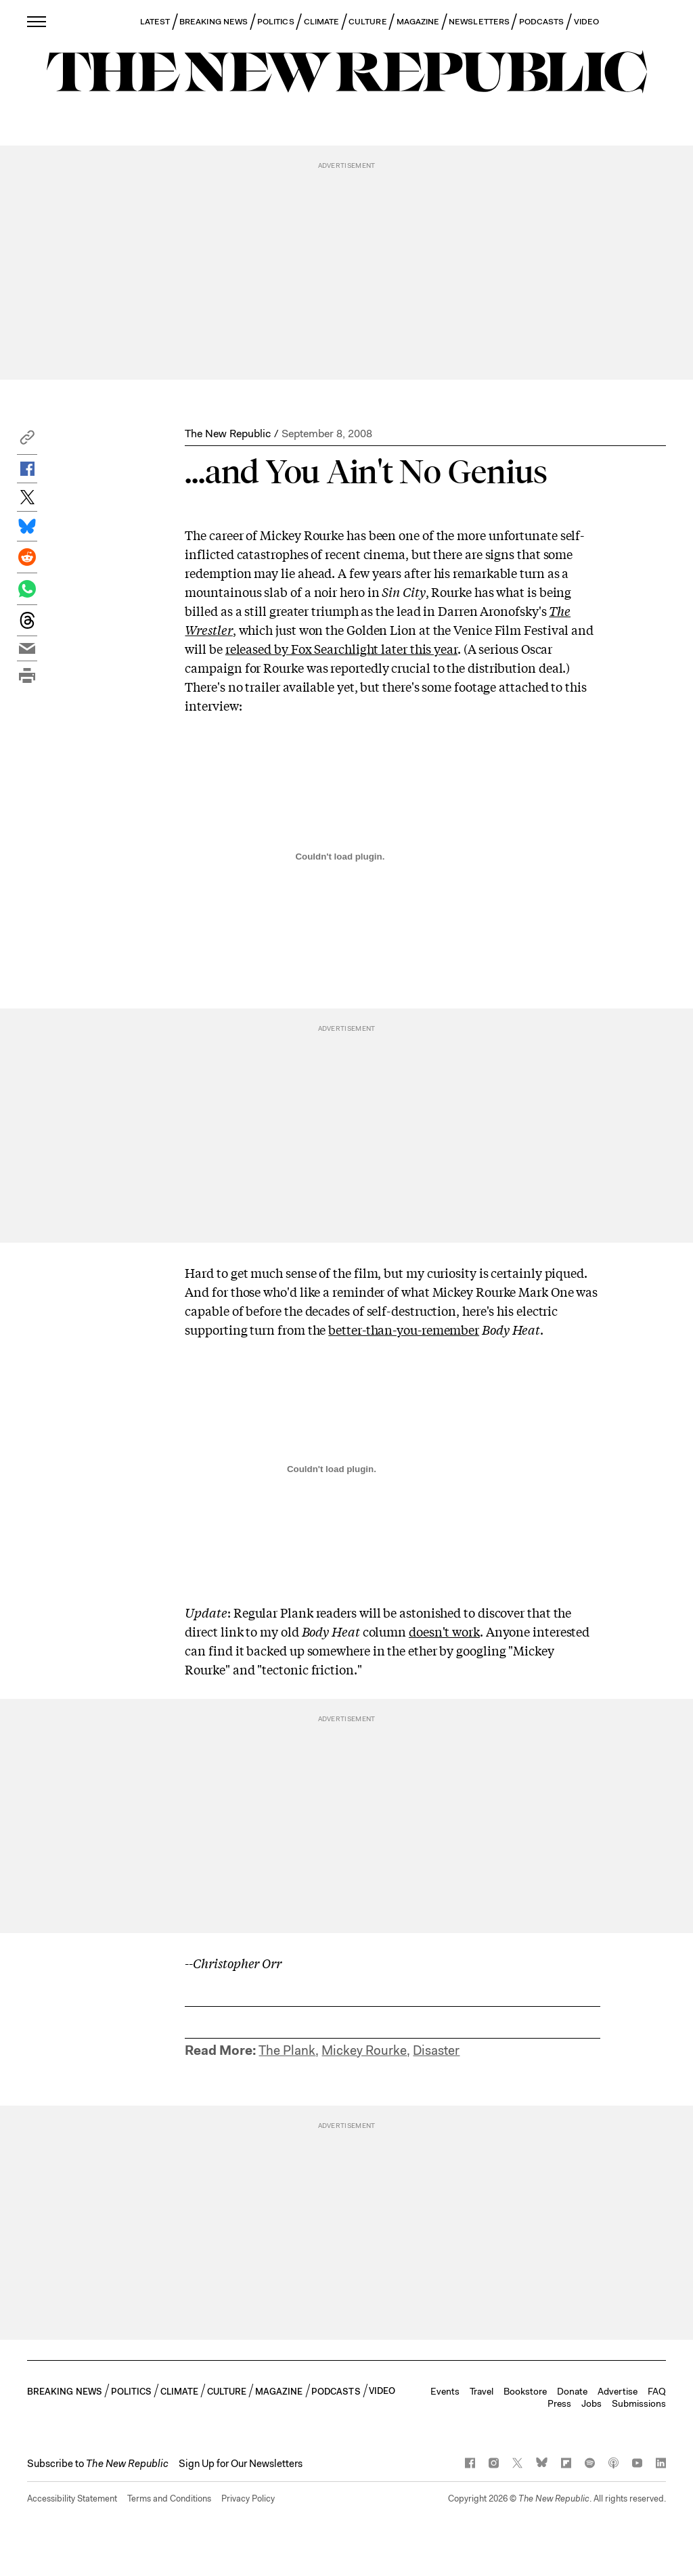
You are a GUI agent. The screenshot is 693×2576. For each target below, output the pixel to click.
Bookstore (525, 2391)
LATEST (155, 21)
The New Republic (228, 433)
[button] (27, 441)
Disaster (436, 2050)
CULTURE (368, 21)
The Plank (287, 2050)
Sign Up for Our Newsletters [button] (241, 2463)
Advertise (618, 2391)
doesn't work (444, 1631)
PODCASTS (541, 21)
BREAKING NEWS (213, 21)
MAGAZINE (418, 21)
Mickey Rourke (364, 2050)
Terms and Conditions (169, 2498)
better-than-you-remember (403, 1329)
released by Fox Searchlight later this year (341, 648)
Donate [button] (572, 2391)
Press (559, 2403)
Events (445, 2391)
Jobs (591, 2403)
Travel (481, 2391)
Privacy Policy (248, 2498)
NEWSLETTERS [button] (479, 21)
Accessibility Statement (72, 2498)
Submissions (639, 2403)
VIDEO (586, 21)
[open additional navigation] (37, 21)
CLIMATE (322, 21)
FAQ (657, 2391)
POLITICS (275, 21)
